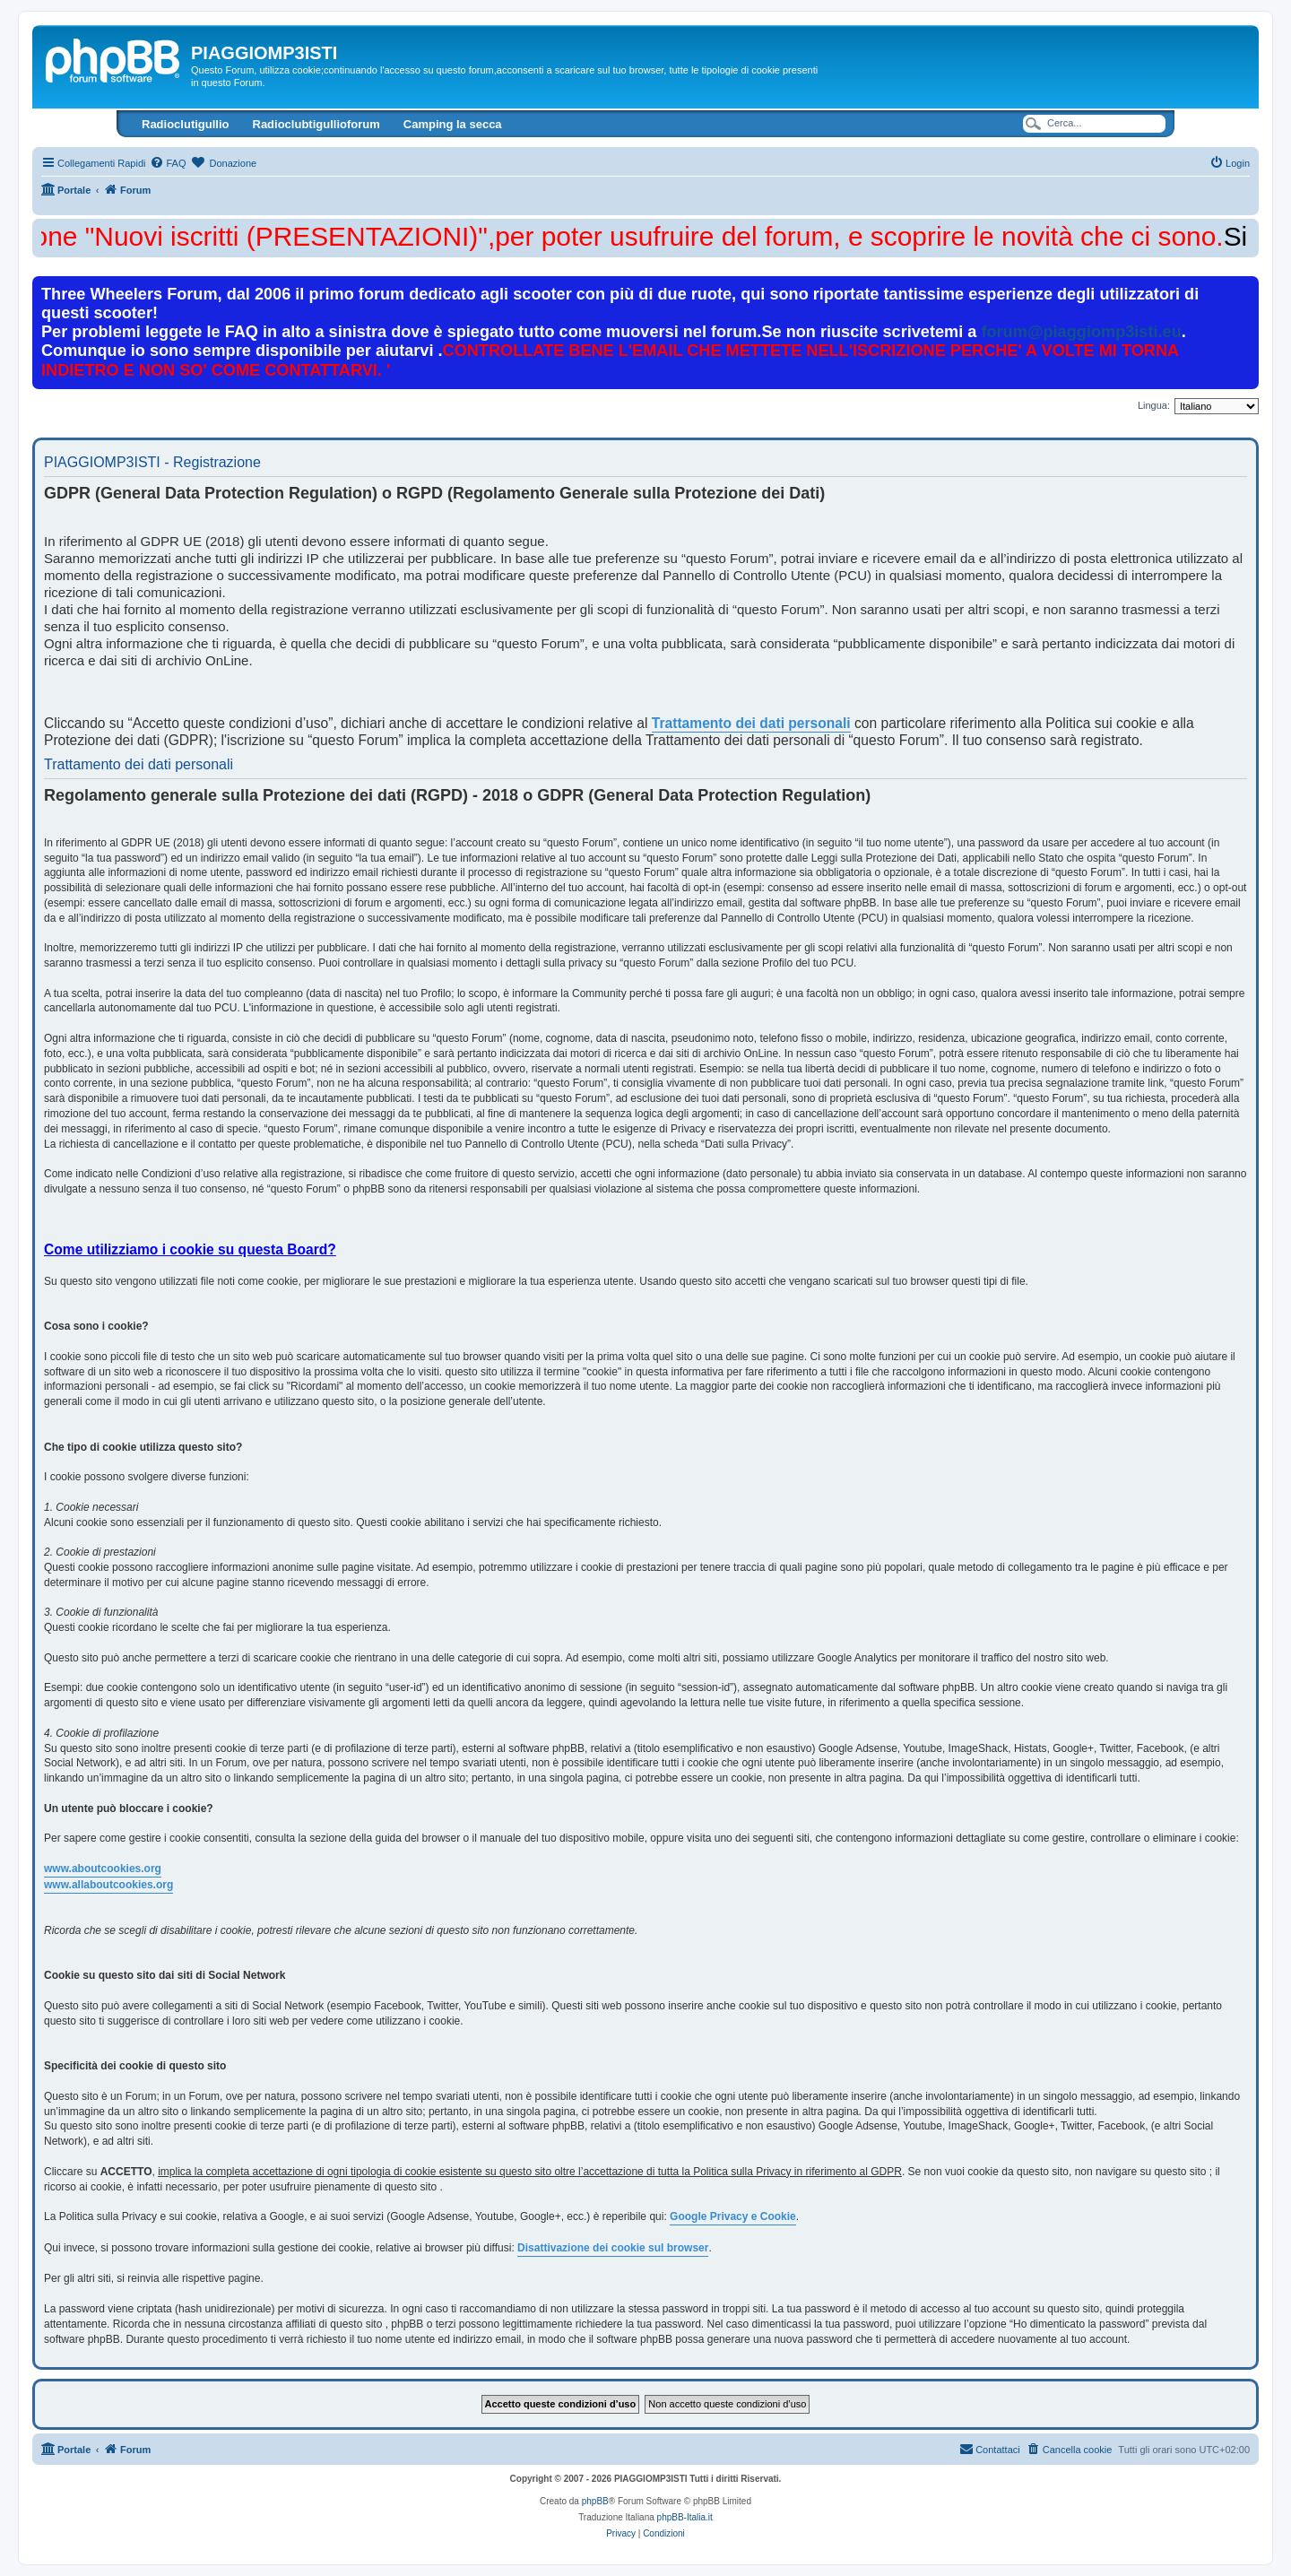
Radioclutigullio (186, 124)
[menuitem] (168, 163)
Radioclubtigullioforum (316, 124)
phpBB (595, 2501)
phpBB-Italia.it (685, 2517)
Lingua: (1154, 405)
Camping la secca (452, 124)
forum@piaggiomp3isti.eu (1081, 332)
